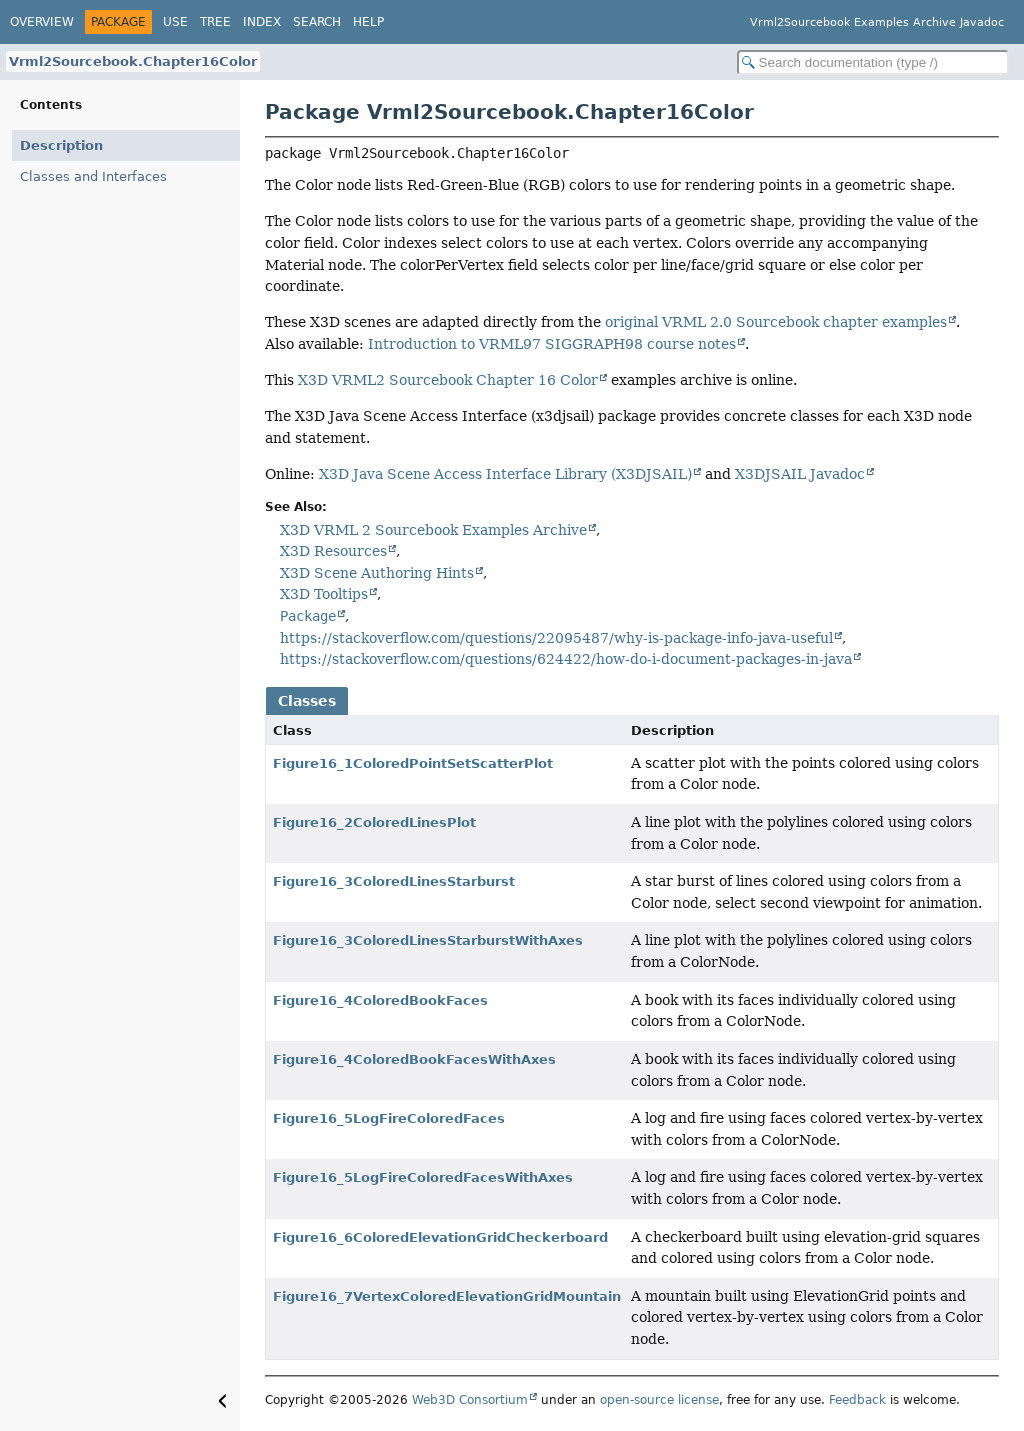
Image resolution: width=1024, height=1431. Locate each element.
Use (175, 22)
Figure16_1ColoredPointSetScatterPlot (413, 763)
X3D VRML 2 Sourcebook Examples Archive (433, 530)
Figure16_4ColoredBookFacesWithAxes (414, 1059)
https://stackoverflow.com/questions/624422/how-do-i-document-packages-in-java (566, 659)
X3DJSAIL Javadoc (800, 474)
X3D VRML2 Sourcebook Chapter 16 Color (448, 380)
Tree (215, 22)
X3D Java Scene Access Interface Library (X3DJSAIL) (505, 474)
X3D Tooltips (324, 594)
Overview (42, 22)
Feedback (857, 1400)
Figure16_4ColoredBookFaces (380, 1000)
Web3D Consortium (470, 1400)
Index (262, 22)
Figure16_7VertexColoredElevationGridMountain (447, 1296)
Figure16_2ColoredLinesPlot (374, 822)
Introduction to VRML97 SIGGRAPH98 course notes (552, 344)
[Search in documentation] (873, 62)
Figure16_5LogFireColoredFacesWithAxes (423, 1177)
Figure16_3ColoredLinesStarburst (394, 881)
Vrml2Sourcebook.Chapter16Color (133, 61)
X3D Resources (333, 551)
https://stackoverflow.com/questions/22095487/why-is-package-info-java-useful (556, 638)
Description (61, 145)
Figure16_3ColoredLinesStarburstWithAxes (428, 940)
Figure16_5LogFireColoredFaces (389, 1118)
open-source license (659, 1400)
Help (368, 22)
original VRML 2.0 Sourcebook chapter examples (776, 322)
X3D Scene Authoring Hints (377, 573)
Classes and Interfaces (93, 176)
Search (317, 22)
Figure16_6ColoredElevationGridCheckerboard (440, 1237)
